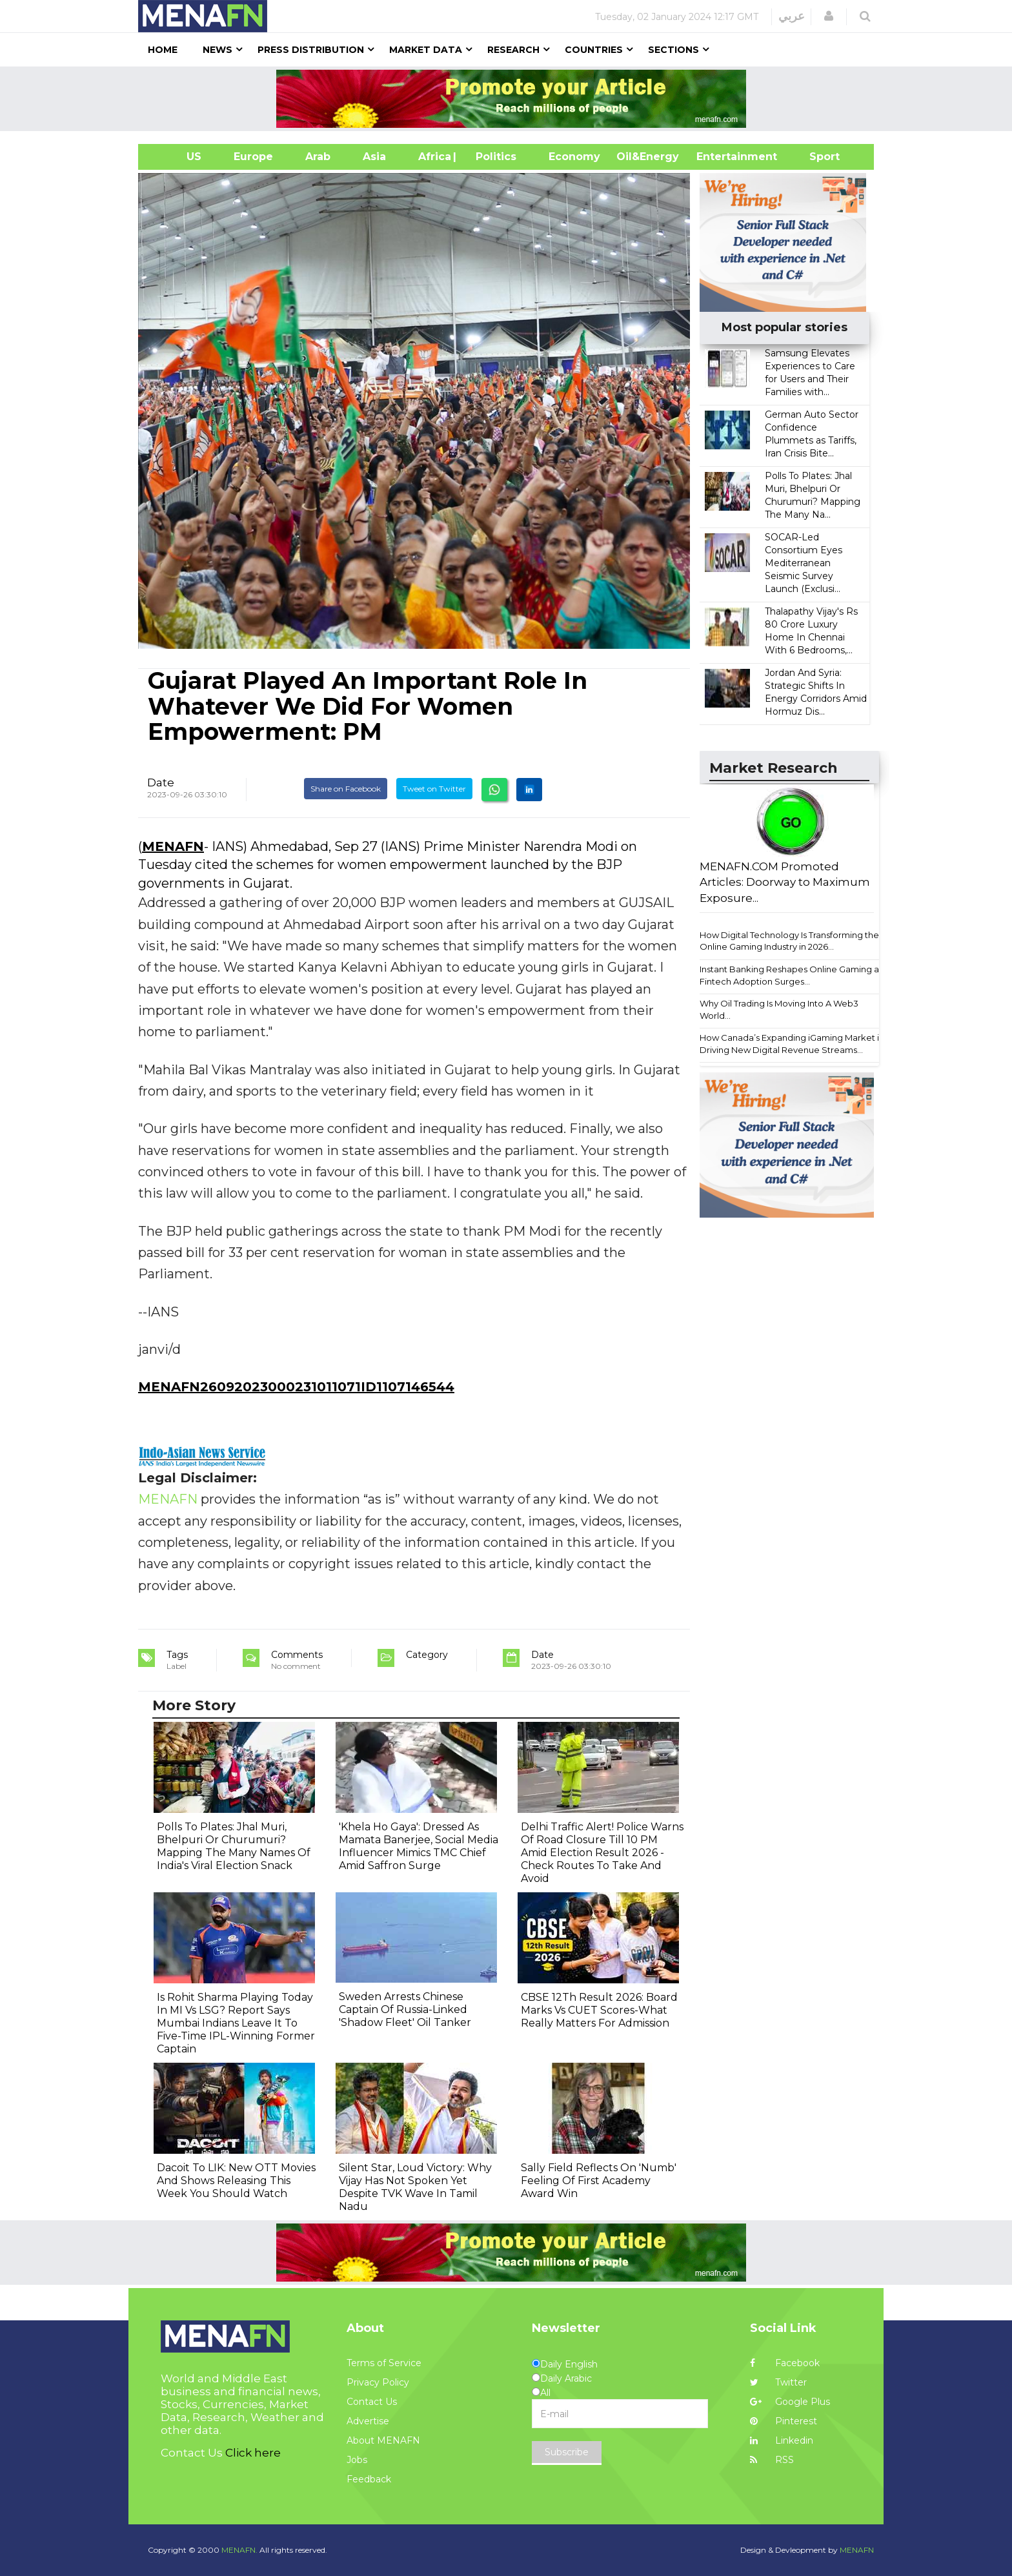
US (178, 156)
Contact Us (372, 2401)
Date (160, 782)
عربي (791, 16)
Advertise (368, 2421)
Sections (673, 50)
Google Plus (790, 2401)
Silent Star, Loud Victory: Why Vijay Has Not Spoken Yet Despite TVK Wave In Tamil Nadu (415, 2187)
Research (513, 50)
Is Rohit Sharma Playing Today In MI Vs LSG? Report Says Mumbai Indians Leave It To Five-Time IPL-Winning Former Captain (236, 2023)
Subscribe (567, 2452)
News (217, 50)
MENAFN (173, 846)
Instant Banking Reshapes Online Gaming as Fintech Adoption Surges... (791, 975)
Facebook (785, 2363)
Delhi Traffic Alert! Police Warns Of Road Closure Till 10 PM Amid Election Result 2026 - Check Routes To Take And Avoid (602, 1853)
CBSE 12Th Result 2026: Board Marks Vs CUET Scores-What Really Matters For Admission (599, 2010)
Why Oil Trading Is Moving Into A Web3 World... (779, 1009)
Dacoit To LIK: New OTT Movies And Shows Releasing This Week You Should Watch (236, 2181)
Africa (433, 156)
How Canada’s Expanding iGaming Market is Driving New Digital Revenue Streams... (791, 1043)
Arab (318, 156)
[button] (828, 16)
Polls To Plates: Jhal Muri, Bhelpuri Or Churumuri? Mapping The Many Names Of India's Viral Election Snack (233, 1846)
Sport (816, 156)
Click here (253, 2452)
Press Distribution (311, 50)
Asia (374, 156)
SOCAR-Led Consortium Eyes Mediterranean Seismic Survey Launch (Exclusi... (803, 563)
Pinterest (783, 2421)
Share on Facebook (345, 788)
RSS (772, 2460)
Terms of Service (384, 2363)
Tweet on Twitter (434, 788)
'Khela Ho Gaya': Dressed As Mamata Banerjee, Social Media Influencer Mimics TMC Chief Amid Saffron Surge (418, 1846)
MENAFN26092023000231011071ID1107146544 (296, 1387)
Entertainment (717, 156)
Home (162, 50)
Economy (574, 156)
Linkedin (781, 2440)
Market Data (425, 50)
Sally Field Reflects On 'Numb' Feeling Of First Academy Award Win (598, 2181)
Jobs (357, 2460)
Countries (594, 50)
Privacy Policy (378, 2382)
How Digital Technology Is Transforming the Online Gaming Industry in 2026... (789, 941)
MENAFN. (239, 2550)
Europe (253, 156)
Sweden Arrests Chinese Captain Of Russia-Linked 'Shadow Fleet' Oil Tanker (405, 2009)
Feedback (369, 2479)
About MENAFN (383, 2440)
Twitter (778, 2382)
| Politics (492, 156)
